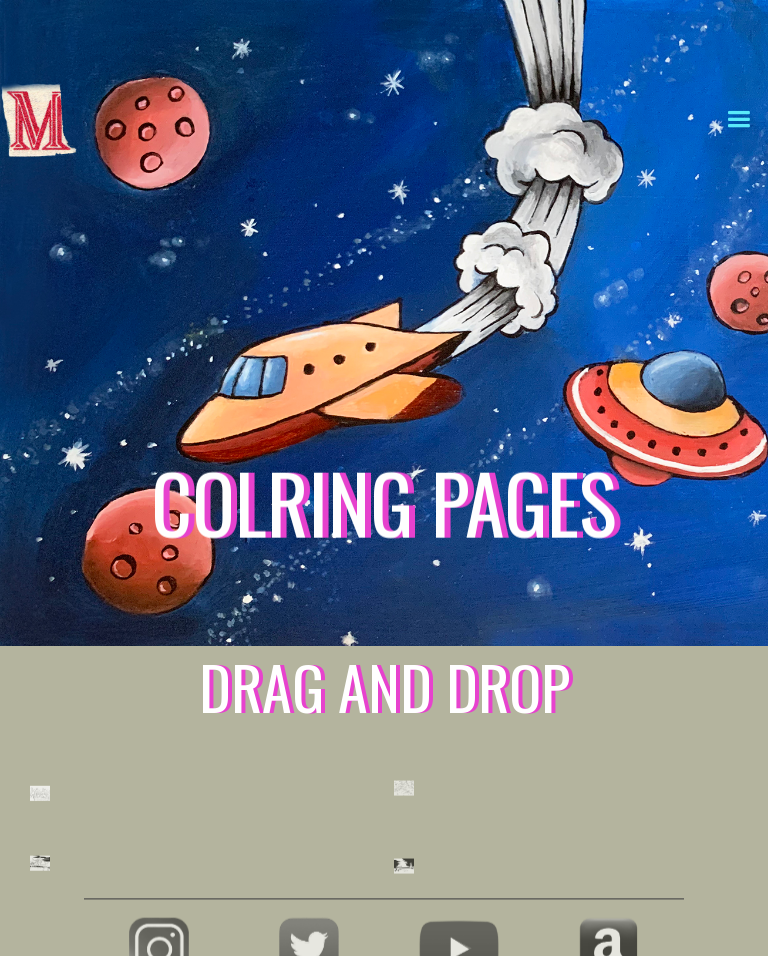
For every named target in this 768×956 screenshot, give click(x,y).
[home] (127, 37)
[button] (738, 116)
